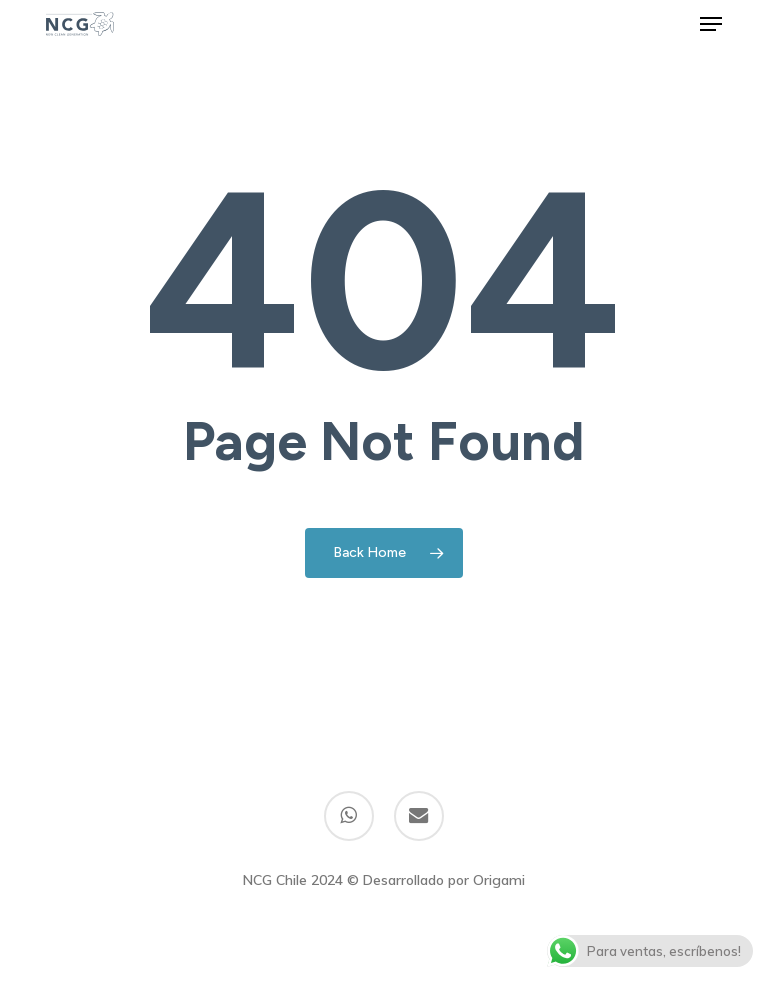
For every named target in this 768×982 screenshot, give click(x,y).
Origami (499, 880)
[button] (711, 24)
